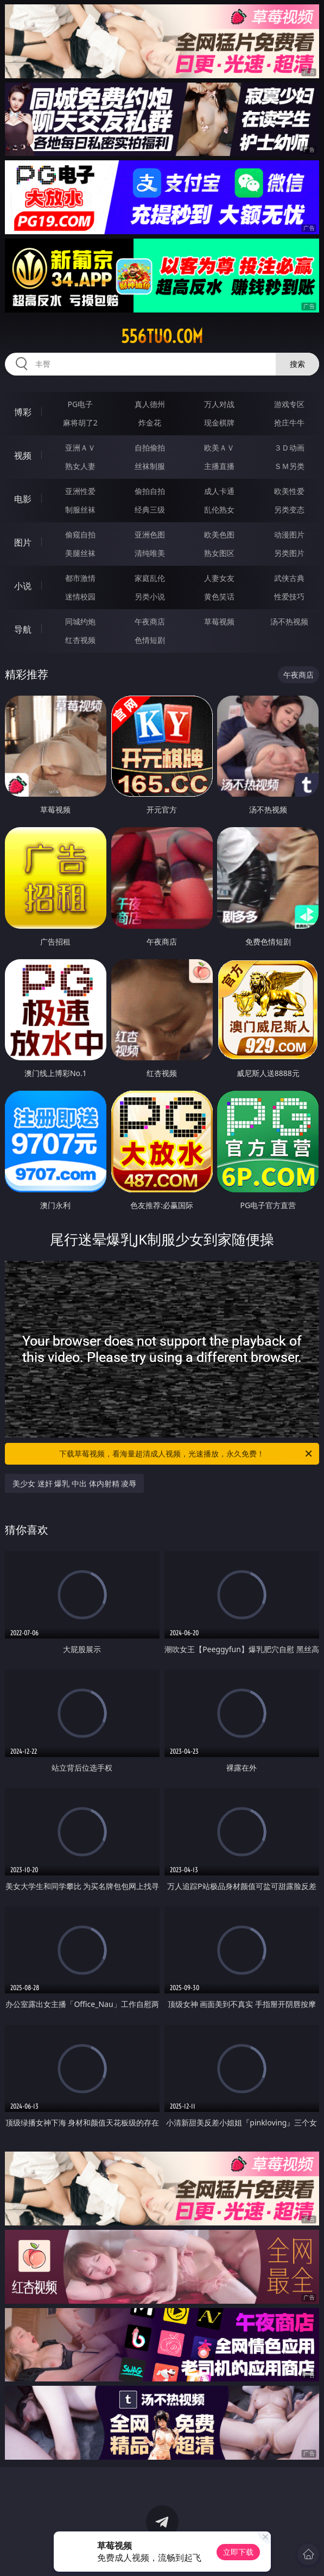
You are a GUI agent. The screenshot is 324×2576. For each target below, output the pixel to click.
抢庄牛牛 (289, 422)
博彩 (22, 412)
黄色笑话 (219, 596)
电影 (22, 499)
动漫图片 (289, 534)
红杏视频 (80, 640)
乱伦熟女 (219, 509)
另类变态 (289, 509)
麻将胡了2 (80, 422)
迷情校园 (80, 596)
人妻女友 (219, 578)
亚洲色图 (150, 534)
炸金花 (149, 422)
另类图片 (289, 553)
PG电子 (80, 404)
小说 (22, 586)
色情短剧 (150, 640)
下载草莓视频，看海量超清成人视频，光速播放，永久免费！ (186, 1453)
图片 (22, 542)
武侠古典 (289, 578)
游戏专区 (289, 404)
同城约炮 (80, 621)
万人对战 (219, 404)
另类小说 (150, 596)
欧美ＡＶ (219, 447)
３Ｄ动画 (289, 447)
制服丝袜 (80, 509)
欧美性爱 (289, 491)
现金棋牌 (219, 422)
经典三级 (150, 509)
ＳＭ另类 (289, 466)
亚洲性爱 (80, 491)
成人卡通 (219, 491)
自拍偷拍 (150, 447)
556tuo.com (162, 336)
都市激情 (80, 578)
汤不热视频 (289, 621)
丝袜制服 (150, 466)
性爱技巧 (289, 596)
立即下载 (238, 2552)
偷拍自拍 (150, 491)
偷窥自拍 (80, 534)
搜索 (297, 364)
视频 (22, 455)
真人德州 (150, 404)
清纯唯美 (150, 553)
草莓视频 (219, 621)
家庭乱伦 (150, 578)
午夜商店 (150, 621)
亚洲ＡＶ (80, 447)
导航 (22, 629)
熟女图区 (219, 553)
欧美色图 (219, 534)
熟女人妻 (80, 466)
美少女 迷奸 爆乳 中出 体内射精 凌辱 (74, 1483)
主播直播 (219, 466)
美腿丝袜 (80, 553)
